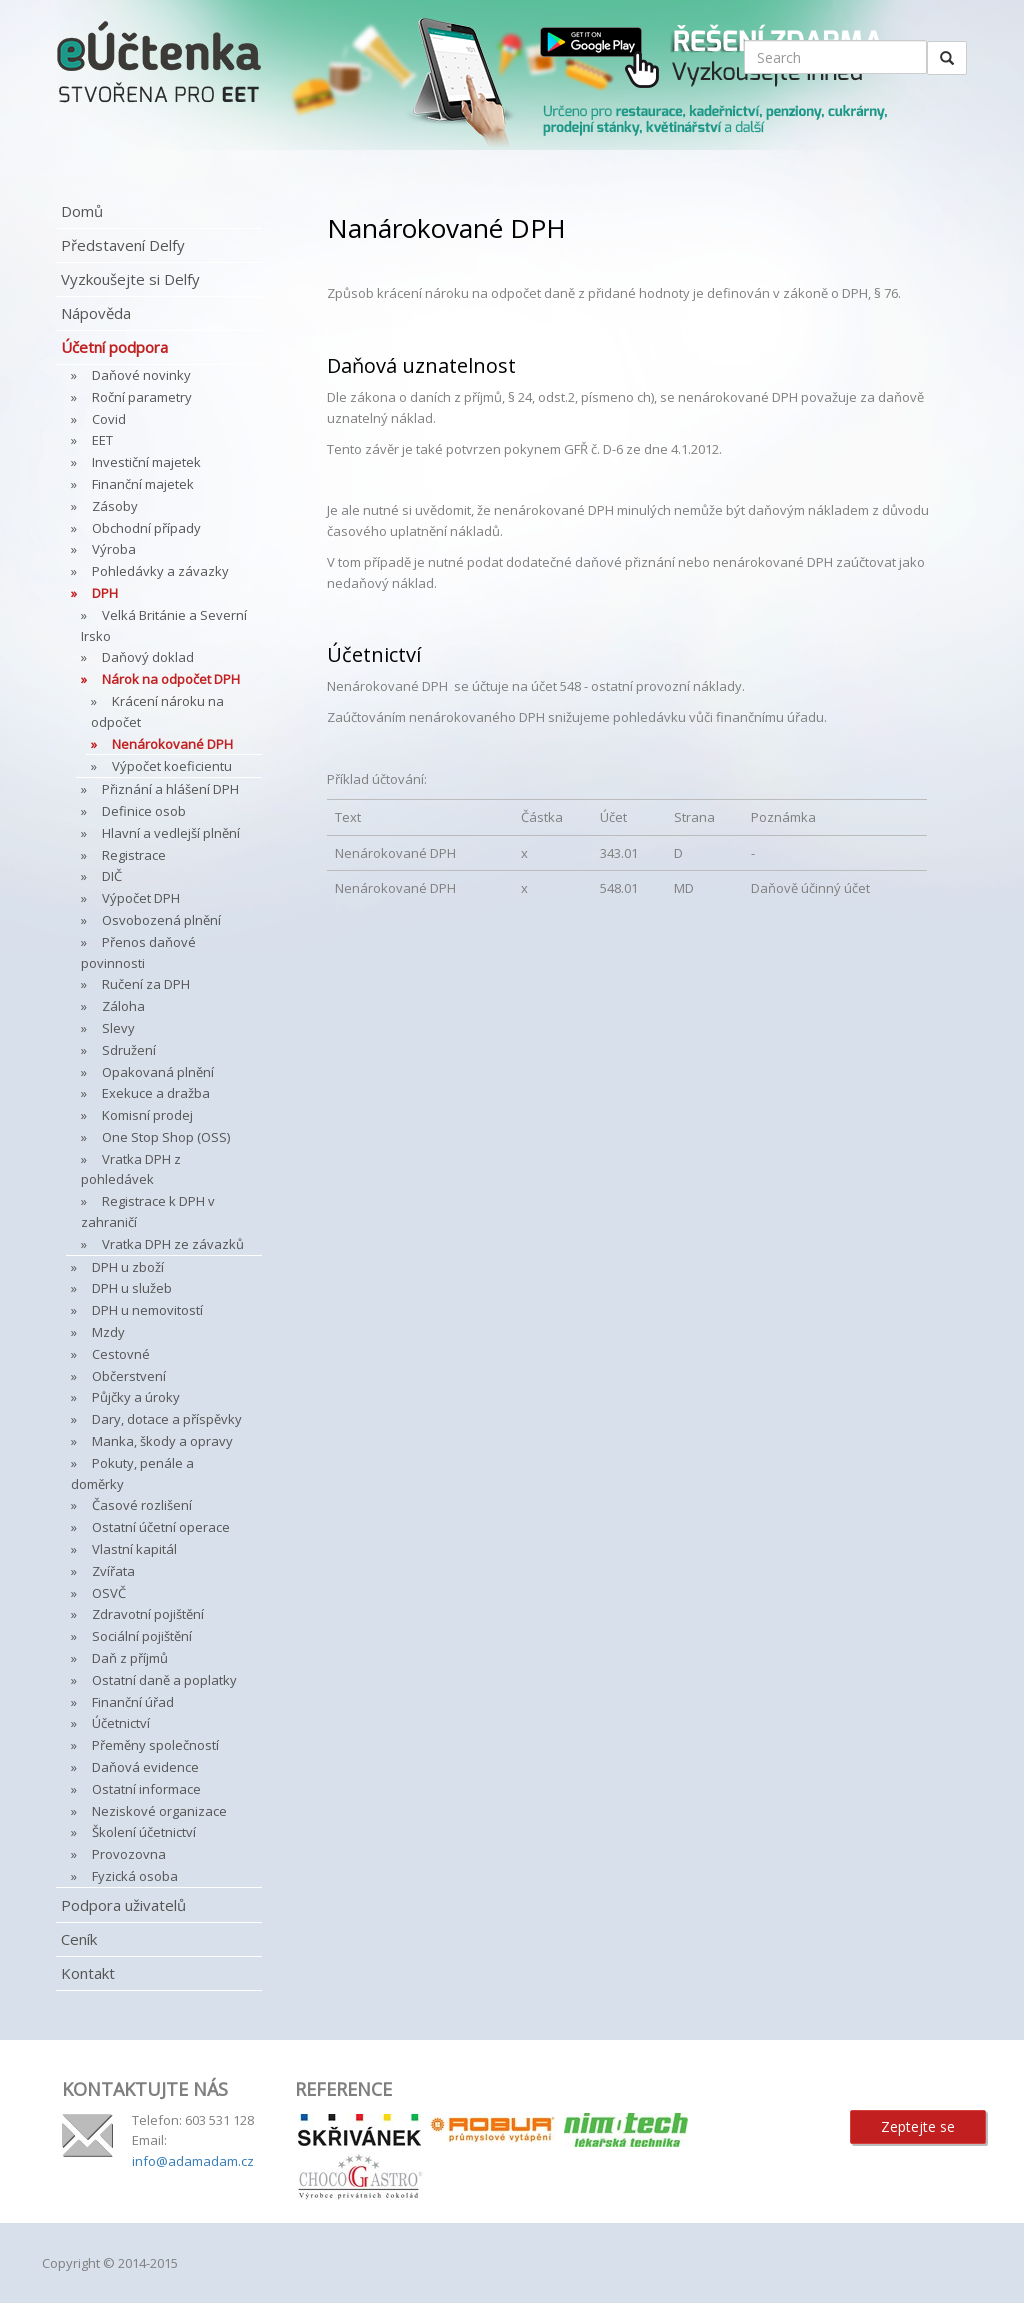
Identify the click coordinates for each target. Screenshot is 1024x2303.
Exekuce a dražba (156, 1093)
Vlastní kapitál (134, 1549)
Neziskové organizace (159, 1811)
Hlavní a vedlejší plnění (171, 833)
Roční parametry (142, 397)
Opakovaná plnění (158, 1072)
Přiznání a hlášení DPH (170, 789)
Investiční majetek (146, 462)
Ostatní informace (146, 1789)
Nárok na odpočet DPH (171, 679)
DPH (105, 593)
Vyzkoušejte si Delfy (130, 279)
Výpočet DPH (141, 898)
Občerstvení (129, 1376)
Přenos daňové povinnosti (138, 952)
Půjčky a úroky (136, 1397)
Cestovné (121, 1354)
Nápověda (96, 313)
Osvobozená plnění (161, 920)
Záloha (123, 1006)
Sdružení (129, 1050)
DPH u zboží (128, 1267)
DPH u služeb (132, 1288)
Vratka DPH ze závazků (173, 1244)
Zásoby (115, 506)
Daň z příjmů (130, 1658)
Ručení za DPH (146, 984)
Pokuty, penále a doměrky (132, 1473)
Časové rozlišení (142, 1505)
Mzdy (108, 1332)
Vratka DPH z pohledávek (131, 1169)
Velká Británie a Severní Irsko (164, 625)
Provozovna (129, 1854)
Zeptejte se (918, 2126)
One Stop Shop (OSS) (166, 1137)
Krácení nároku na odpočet (157, 711)
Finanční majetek (143, 484)
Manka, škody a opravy (162, 1441)
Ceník (79, 1939)
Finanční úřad (133, 1702)
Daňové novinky (141, 375)
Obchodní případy (146, 528)
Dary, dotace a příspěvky (167, 1419)
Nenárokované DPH (172, 744)
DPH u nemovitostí (147, 1310)
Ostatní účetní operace (161, 1527)
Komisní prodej (147, 1115)
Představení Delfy (123, 245)
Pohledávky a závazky (160, 571)
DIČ (112, 876)
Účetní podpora (114, 347)
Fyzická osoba (135, 1876)
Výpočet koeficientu (172, 766)
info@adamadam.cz (193, 2161)
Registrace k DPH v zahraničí (148, 1211)
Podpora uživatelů (123, 1905)
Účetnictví (121, 1723)
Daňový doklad (148, 657)
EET (102, 440)
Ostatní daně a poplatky (164, 1680)
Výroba (114, 549)
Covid (109, 419)
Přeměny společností (155, 1745)
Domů (82, 211)
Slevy (118, 1028)
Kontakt (88, 1973)
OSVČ (109, 1593)
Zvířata (113, 1571)
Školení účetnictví (144, 1832)
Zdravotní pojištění (148, 1614)
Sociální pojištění (142, 1636)
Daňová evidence (145, 1767)
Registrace (134, 855)
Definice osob (144, 811)
